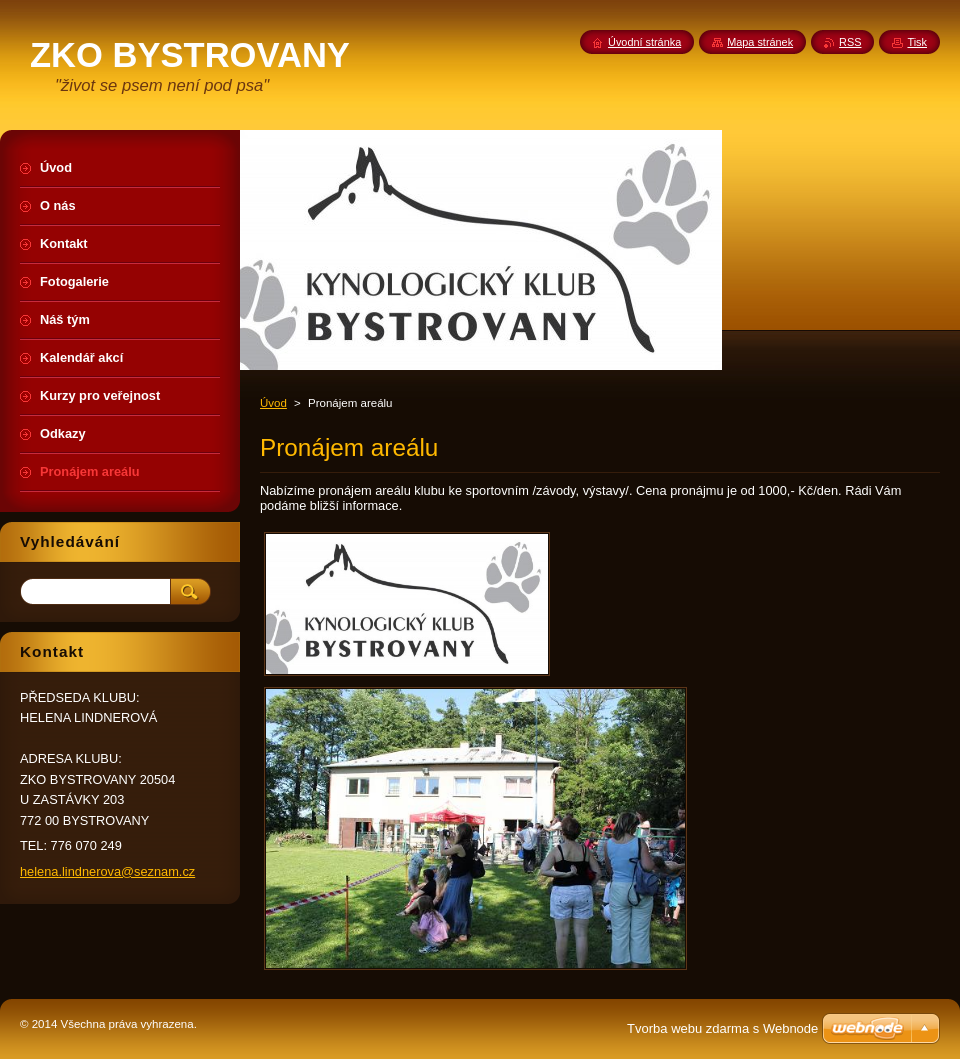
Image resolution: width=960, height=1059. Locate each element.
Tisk (917, 42)
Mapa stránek (760, 42)
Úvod (273, 403)
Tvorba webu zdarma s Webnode (722, 1028)
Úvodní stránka (644, 42)
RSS (850, 42)
